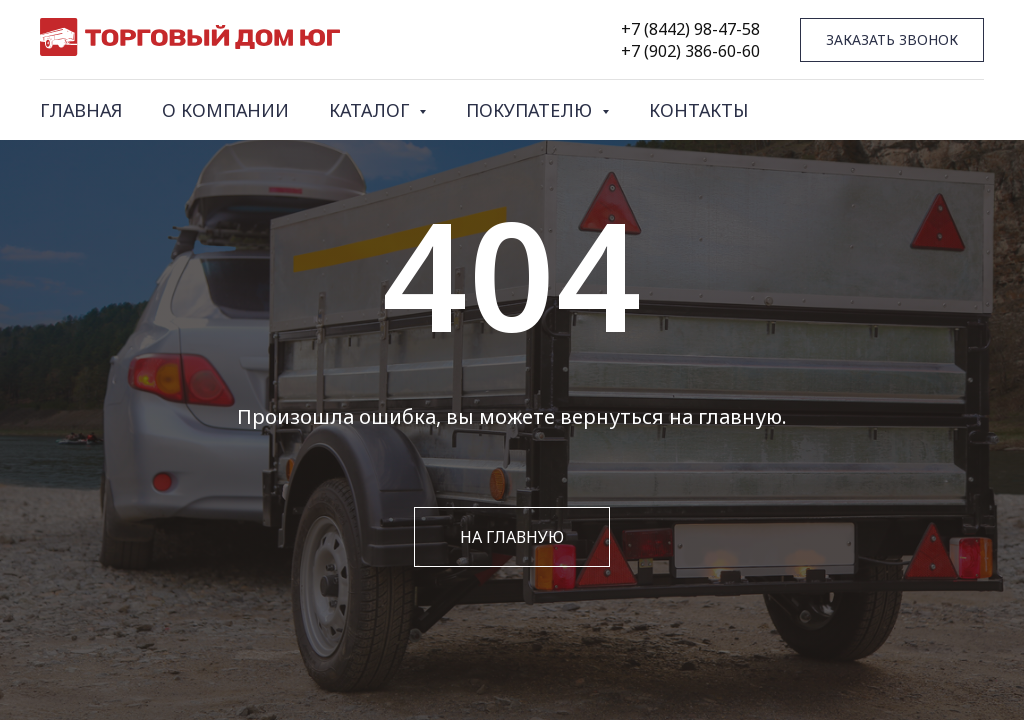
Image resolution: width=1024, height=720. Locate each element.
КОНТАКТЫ (698, 110)
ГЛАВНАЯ (81, 110)
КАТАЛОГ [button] (371, 110)
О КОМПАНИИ (225, 110)
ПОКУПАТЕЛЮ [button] (531, 110)
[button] (892, 40)
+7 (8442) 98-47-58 (690, 29)
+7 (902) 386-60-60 (690, 51)
